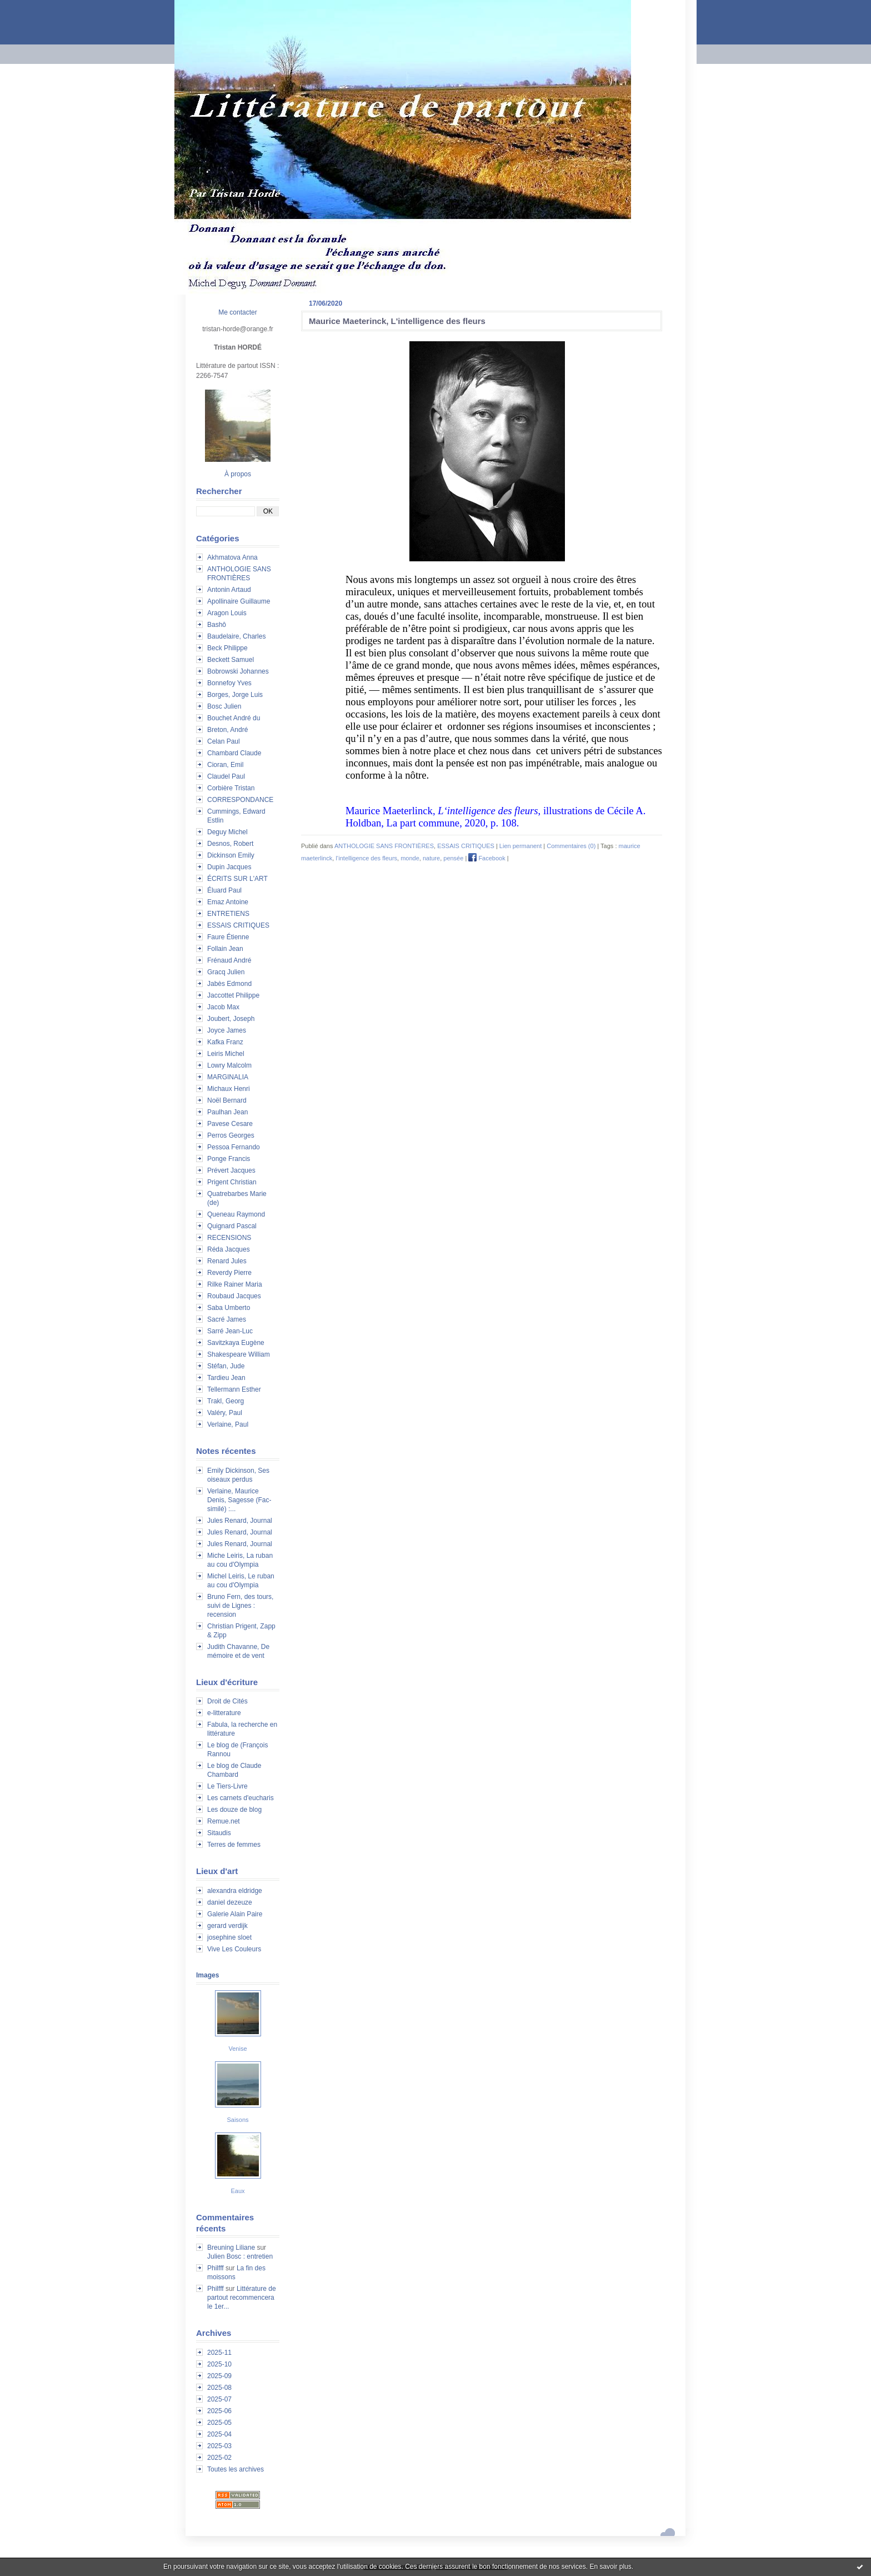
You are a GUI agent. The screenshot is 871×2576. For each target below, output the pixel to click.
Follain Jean (225, 949)
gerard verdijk (227, 1926)
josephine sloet (229, 1937)
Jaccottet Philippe (233, 995)
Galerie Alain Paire (234, 1914)
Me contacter (237, 312)
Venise (237, 2048)
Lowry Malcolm (229, 1065)
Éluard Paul (224, 890)
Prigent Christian (232, 1182)
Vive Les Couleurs (234, 1949)
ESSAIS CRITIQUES (238, 925)
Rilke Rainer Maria (234, 1284)
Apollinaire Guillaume (238, 601)
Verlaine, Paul (227, 1424)
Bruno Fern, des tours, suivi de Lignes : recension (240, 1605)
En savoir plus (610, 2566)
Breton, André (227, 730)
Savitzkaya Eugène (235, 1343)
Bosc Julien (224, 706)
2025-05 (219, 2422)
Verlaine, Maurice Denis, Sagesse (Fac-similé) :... (239, 1500)
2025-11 (219, 2352)
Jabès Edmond (229, 984)
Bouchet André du (233, 718)
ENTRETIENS (228, 914)
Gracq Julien (225, 972)
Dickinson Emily (230, 855)
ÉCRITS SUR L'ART (237, 879)
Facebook (486, 858)
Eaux (237, 2191)
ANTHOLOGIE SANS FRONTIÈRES (384, 846)
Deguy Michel (227, 832)
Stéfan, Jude (225, 1366)
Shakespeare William (238, 1354)
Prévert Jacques (231, 1170)
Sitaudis (219, 1833)
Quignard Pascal (232, 1226)
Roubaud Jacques (234, 1296)
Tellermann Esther (234, 1389)
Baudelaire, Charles (236, 636)
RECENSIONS (229, 1238)
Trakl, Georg (225, 1401)
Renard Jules (227, 1261)
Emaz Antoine (227, 902)
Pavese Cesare (230, 1124)
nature (431, 858)
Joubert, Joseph (230, 1019)
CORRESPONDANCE (240, 800)
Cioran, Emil (225, 765)
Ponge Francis (228, 1159)
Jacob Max (223, 1007)
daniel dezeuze (229, 1902)
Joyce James (226, 1030)
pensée (453, 858)
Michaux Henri (228, 1089)
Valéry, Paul (224, 1413)
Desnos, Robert (230, 844)
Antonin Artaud (229, 590)
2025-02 (219, 2458)
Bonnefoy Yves (229, 683)
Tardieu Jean (226, 1378)
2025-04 (219, 2434)
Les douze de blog (234, 1809)
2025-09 (219, 2376)
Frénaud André (229, 960)
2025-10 (219, 2364)
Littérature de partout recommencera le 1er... (241, 2297)
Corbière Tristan (230, 788)
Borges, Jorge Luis (235, 695)
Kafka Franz (225, 1042)
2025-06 (219, 2411)
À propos (237, 474)
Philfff (215, 2268)
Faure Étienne (228, 937)
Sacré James (226, 1319)
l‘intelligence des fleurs (366, 858)
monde (410, 858)
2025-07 (219, 2399)
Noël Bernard (227, 1100)
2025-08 (219, 2387)
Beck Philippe (227, 648)
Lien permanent (520, 846)
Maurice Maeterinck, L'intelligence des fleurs (397, 321)
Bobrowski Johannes (238, 671)
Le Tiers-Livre (227, 1786)
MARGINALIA (227, 1077)
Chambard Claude (234, 753)
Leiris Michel (225, 1054)
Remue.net (223, 1821)
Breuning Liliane (231, 2247)
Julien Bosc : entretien (240, 2256)
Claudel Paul (226, 776)
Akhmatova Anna (232, 557)
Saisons (237, 2119)
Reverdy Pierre (229, 1273)
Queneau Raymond (236, 1214)
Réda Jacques (228, 1249)
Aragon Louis (227, 613)
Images (207, 1975)
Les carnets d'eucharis (240, 1798)
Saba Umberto (228, 1308)
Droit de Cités (227, 1701)
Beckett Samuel (230, 660)
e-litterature (224, 1713)
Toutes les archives (235, 2469)
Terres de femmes (234, 1844)
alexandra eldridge (234, 1891)
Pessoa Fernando (233, 1147)
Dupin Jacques (229, 867)
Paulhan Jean (227, 1112)
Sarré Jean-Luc (230, 1331)
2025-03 (219, 2446)
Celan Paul (223, 741)
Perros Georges (230, 1135)
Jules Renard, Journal (239, 1520)
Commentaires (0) (571, 846)
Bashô (216, 625)
